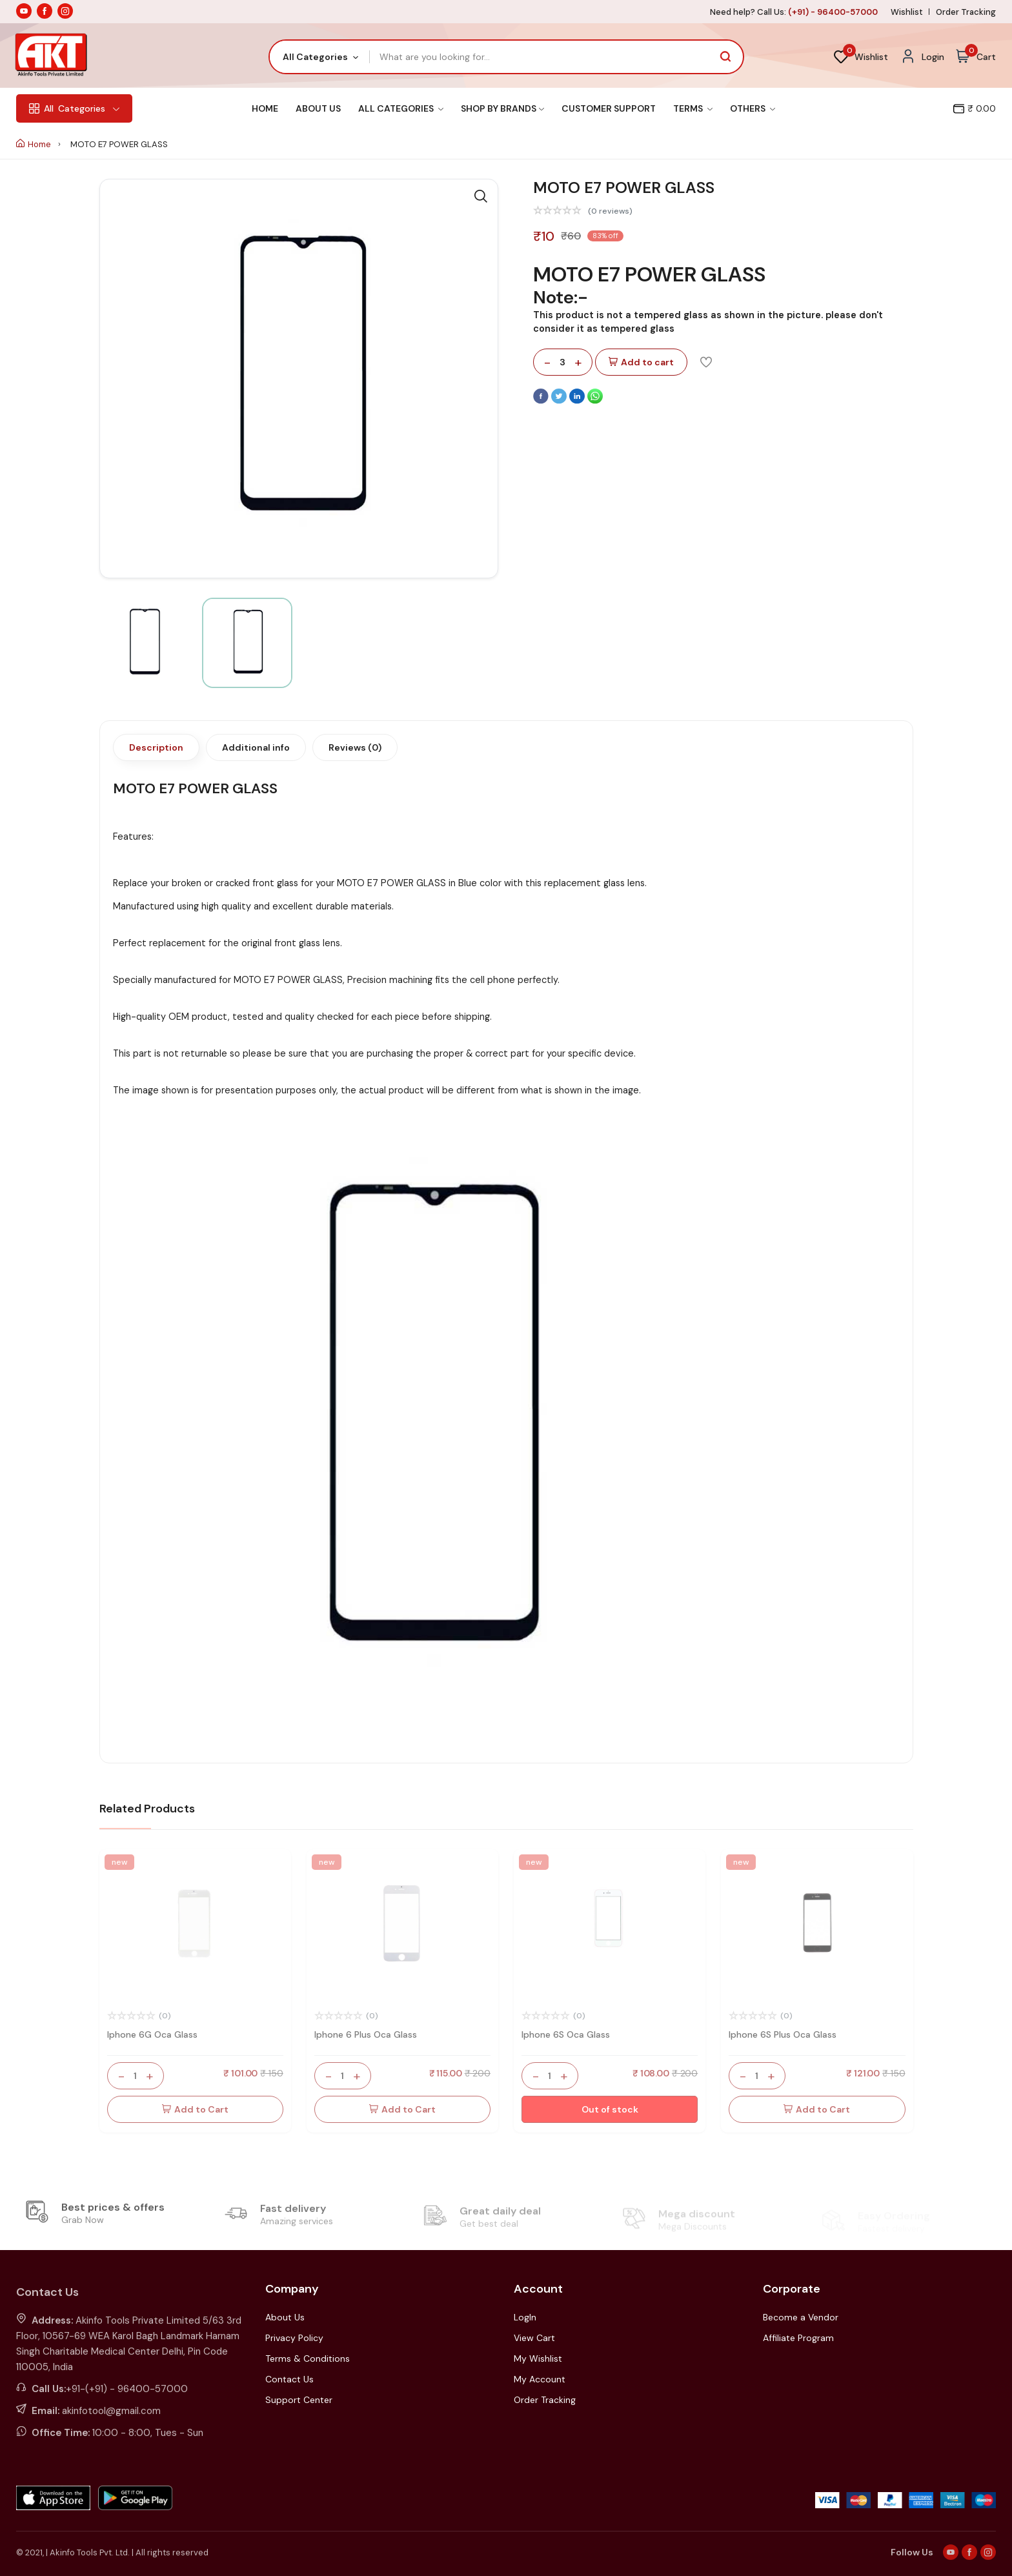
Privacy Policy (294, 2338)
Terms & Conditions (307, 2358)
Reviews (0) (355, 747)
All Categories (400, 108)
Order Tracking (966, 12)
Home (265, 108)
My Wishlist (538, 2358)
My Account (539, 2379)
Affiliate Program (798, 2338)
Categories (74, 108)
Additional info (256, 747)
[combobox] (320, 57)
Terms (693, 108)
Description (156, 747)
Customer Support (609, 108)
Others (752, 108)
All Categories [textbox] (315, 57)
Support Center (298, 2400)
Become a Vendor (800, 2317)
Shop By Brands (502, 108)
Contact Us (289, 2379)
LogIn (525, 2317)
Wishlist (907, 12)
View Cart (534, 2338)
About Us (318, 108)
